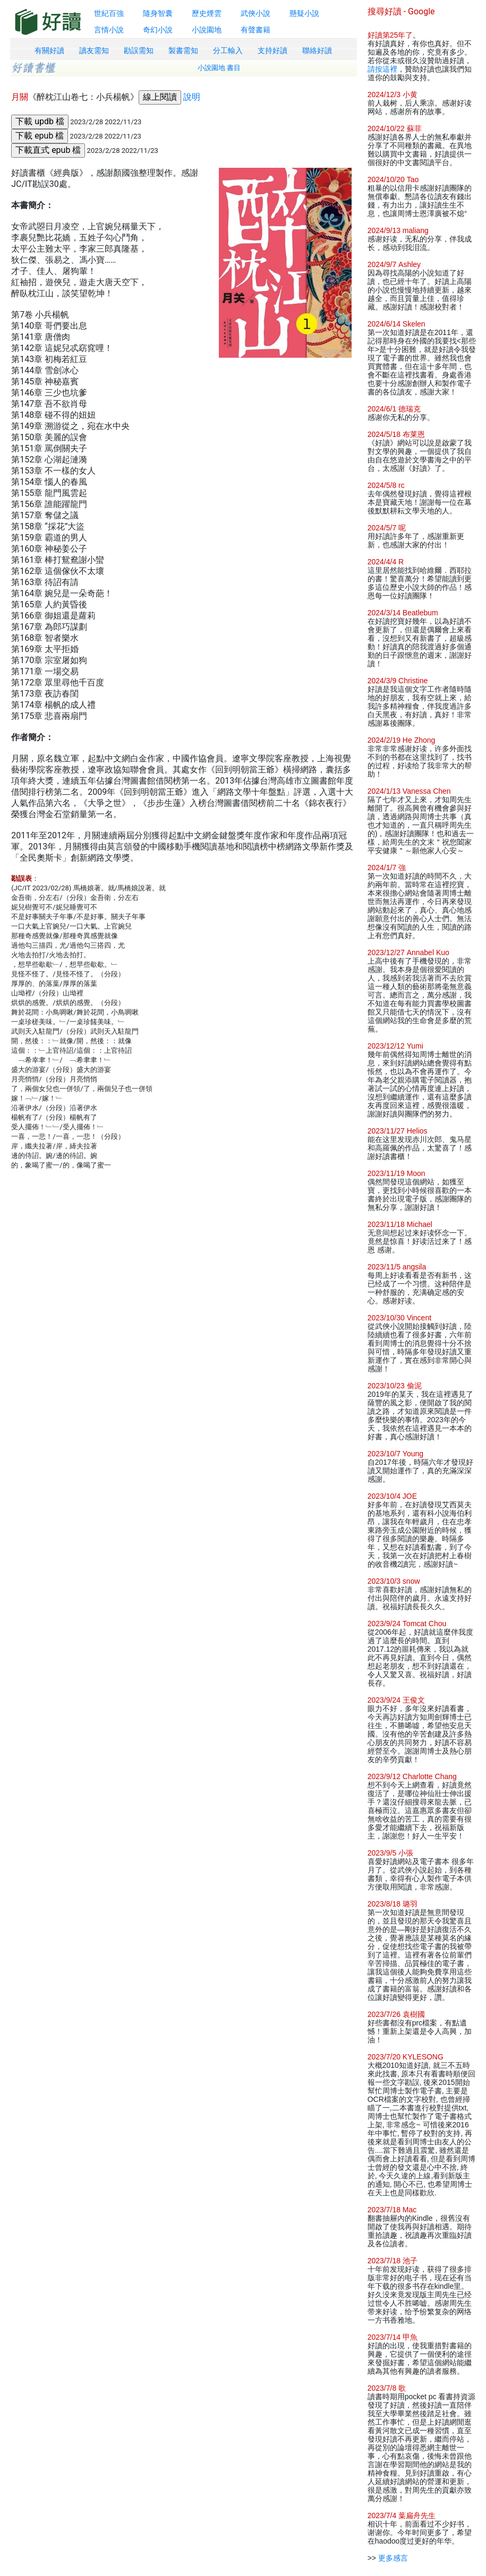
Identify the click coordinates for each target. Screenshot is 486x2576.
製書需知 (183, 50)
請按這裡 (382, 69)
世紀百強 (109, 13)
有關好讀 (49, 50)
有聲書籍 (255, 29)
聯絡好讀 (317, 50)
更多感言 (393, 2558)
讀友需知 (94, 50)
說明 (191, 97)
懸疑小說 (304, 13)
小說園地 (206, 29)
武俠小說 (255, 13)
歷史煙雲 (206, 13)
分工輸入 (228, 50)
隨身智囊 (158, 13)
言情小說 (109, 29)
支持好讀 (272, 50)
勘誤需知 (139, 50)
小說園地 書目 (219, 68)
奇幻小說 (158, 29)
